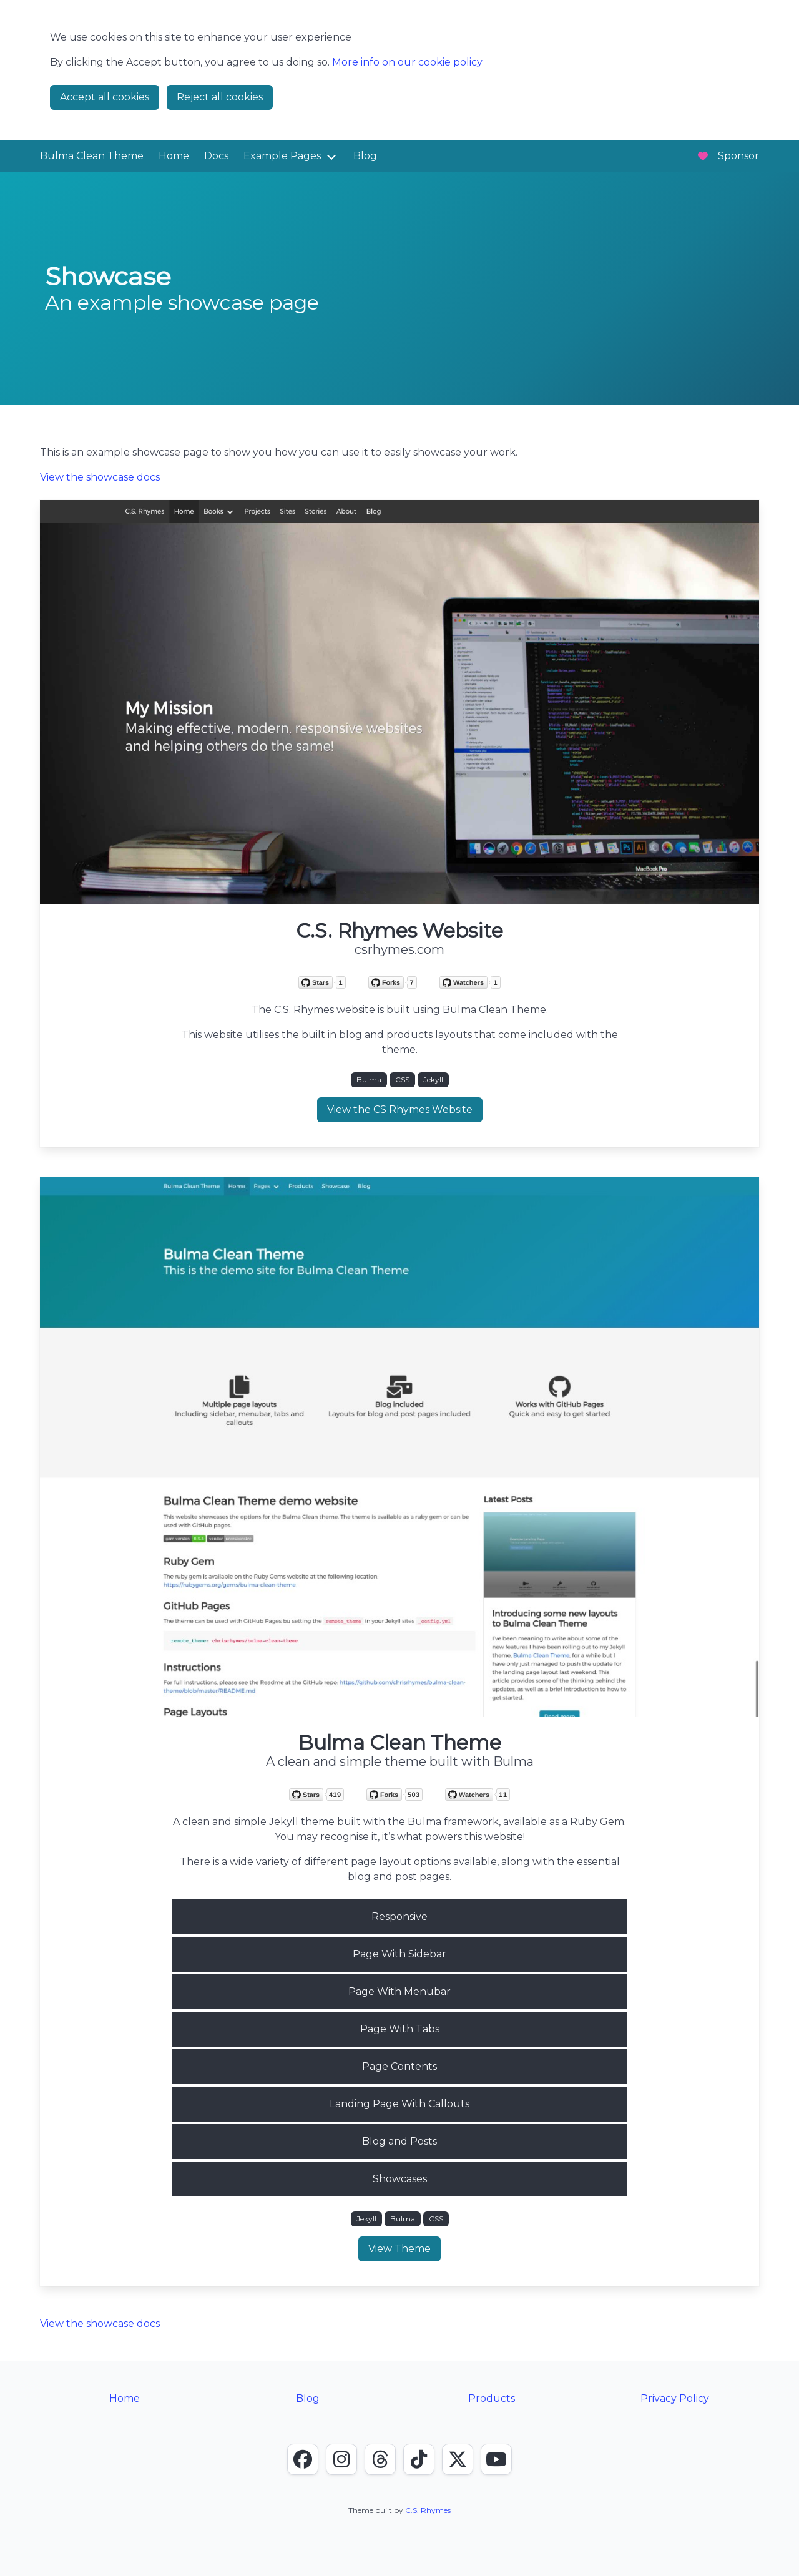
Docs (216, 156)
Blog (365, 156)
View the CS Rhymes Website (400, 1109)
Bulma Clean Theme (92, 156)
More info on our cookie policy (407, 62)
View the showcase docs (100, 477)
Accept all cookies (104, 97)
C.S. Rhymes (428, 2510)
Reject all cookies (220, 97)
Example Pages (282, 156)
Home (174, 156)
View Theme (399, 2249)
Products (491, 2398)
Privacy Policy (674, 2398)
